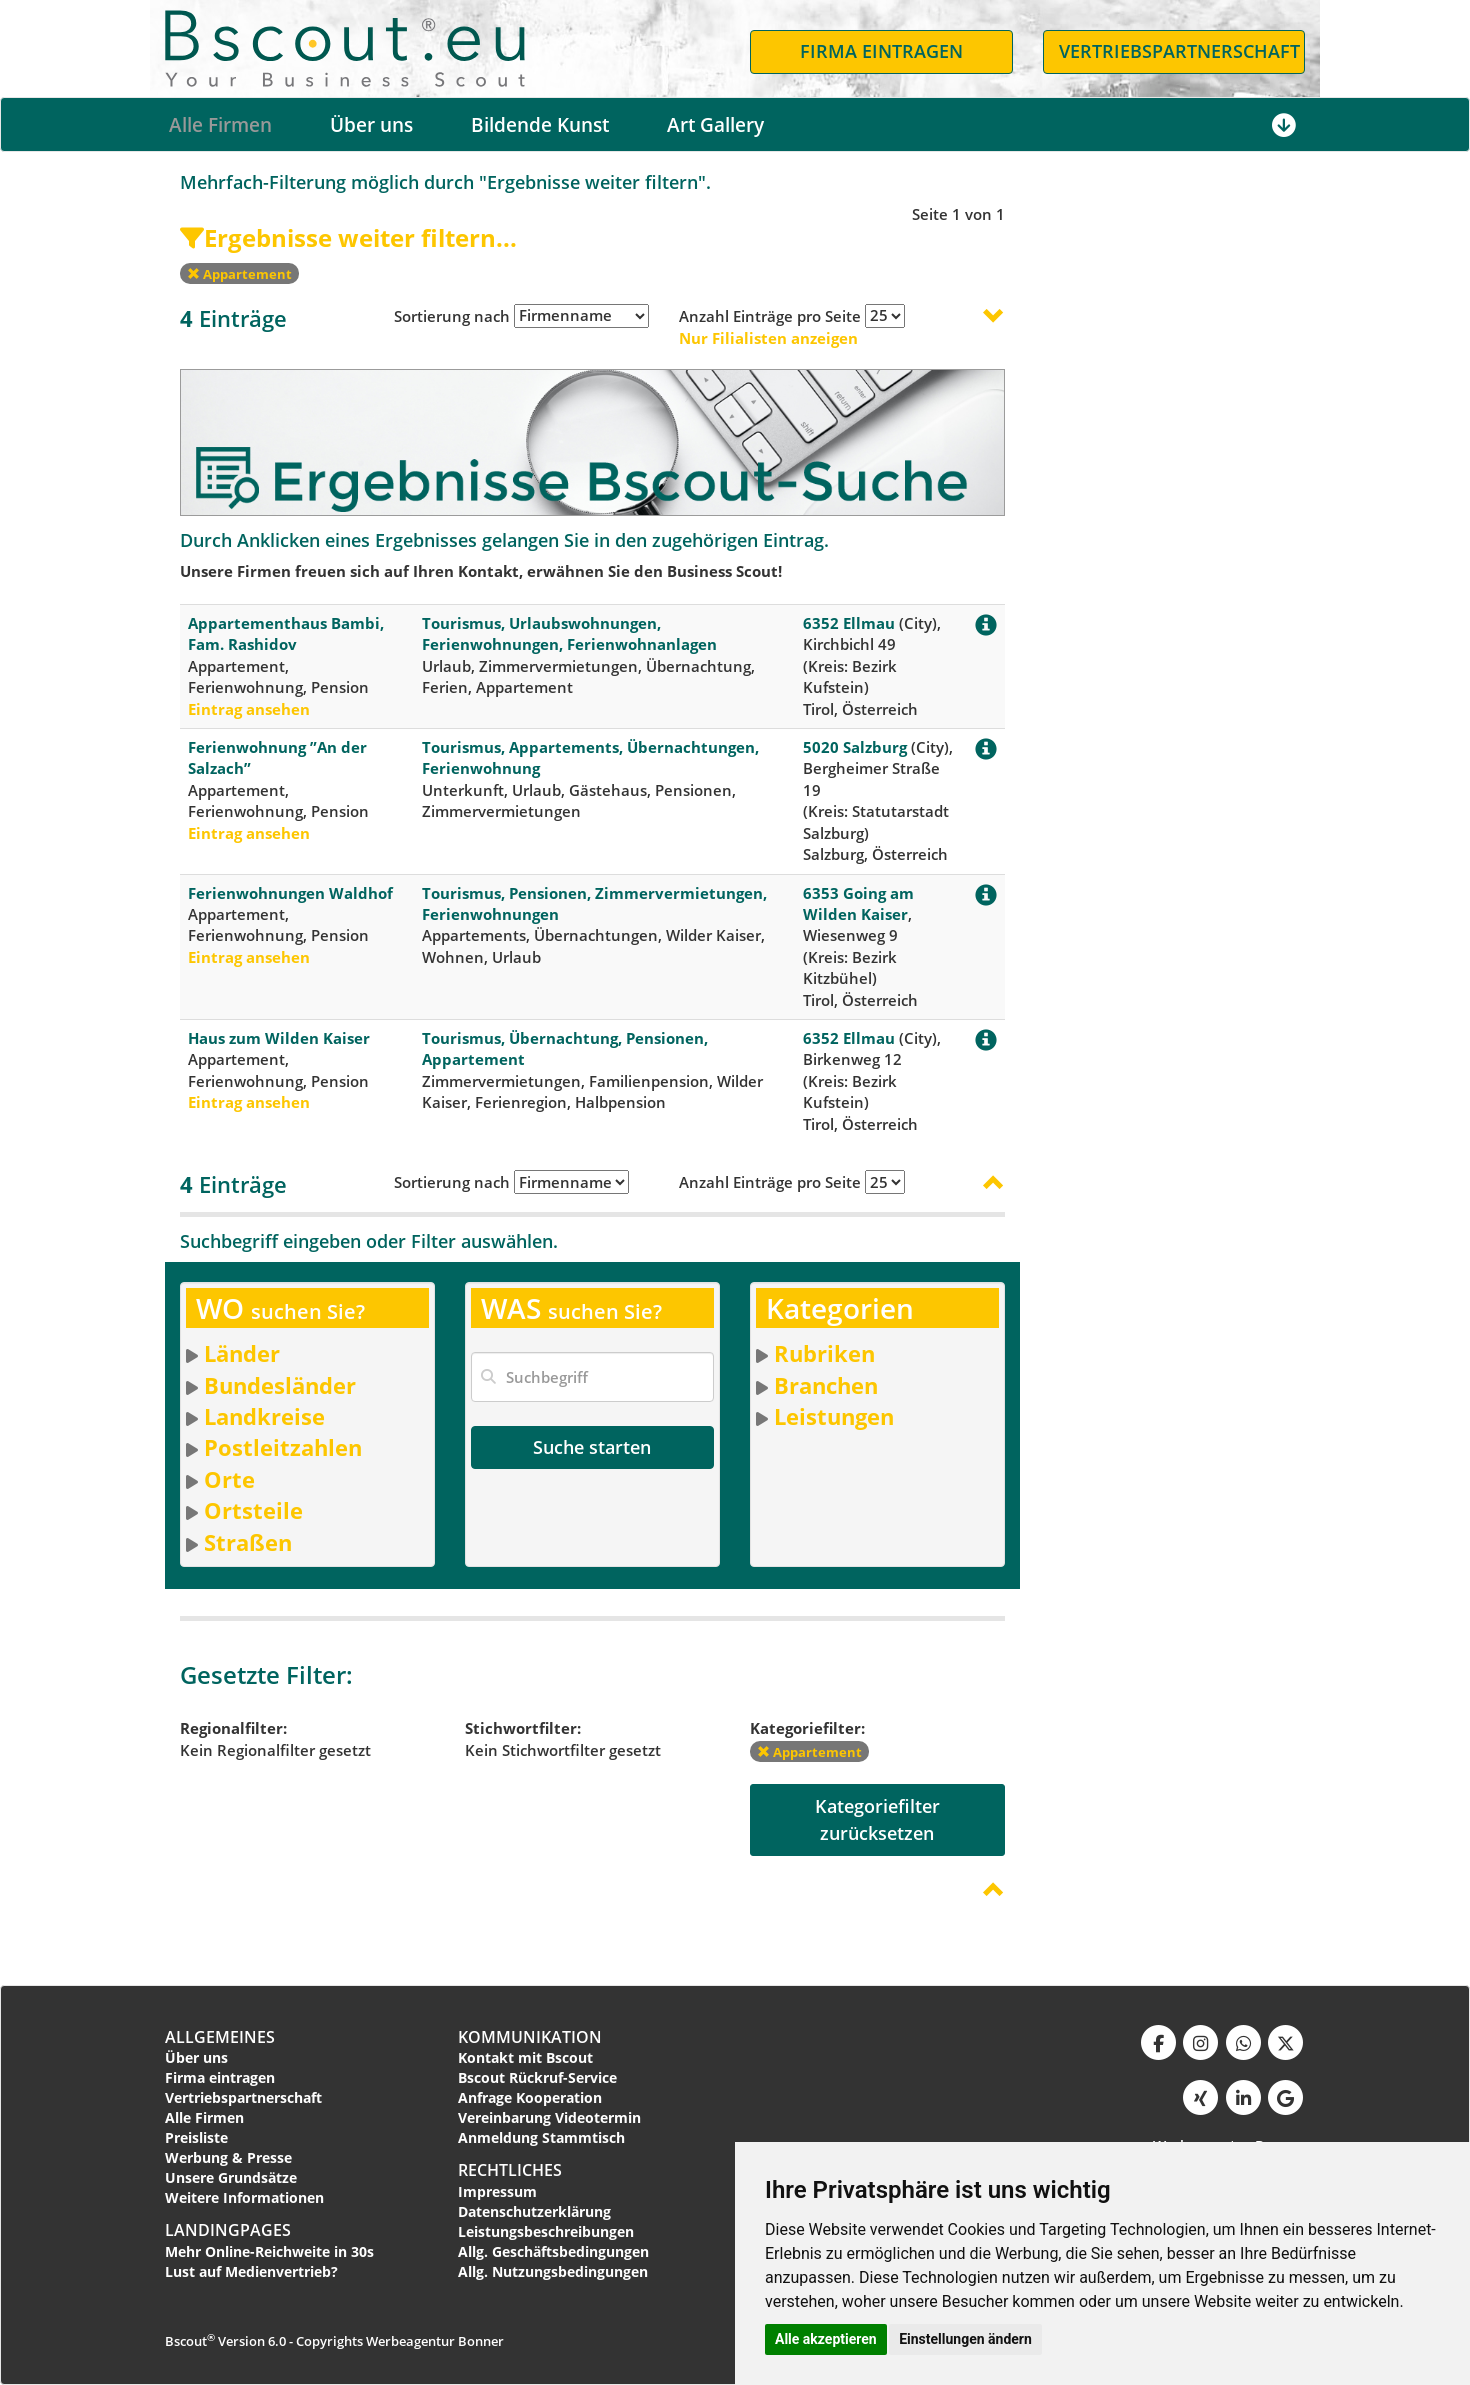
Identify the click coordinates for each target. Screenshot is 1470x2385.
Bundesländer (280, 1385)
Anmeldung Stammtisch (541, 2137)
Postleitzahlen (283, 1447)
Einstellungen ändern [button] (965, 2339)
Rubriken (824, 1353)
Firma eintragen (220, 2077)
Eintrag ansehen (249, 709)
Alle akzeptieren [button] (826, 2339)
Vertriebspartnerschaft (243, 2097)
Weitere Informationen (244, 2197)
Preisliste (196, 2137)
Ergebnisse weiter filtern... (348, 237)
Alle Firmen (220, 125)
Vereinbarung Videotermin (549, 2117)
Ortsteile (253, 1510)
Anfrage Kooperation (530, 2097)
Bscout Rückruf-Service (537, 2077)
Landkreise (264, 1416)
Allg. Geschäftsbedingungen (553, 2251)
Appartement (239, 274)
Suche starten (592, 1447)
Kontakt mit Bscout (525, 2057)
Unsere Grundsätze (231, 2177)
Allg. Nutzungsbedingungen (553, 2271)
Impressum (497, 2191)
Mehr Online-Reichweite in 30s (269, 2251)
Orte (229, 1479)
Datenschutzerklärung (534, 2211)
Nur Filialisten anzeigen (768, 338)
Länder (242, 1353)
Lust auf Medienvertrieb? (251, 2271)
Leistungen (834, 1416)
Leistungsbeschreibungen (546, 2231)
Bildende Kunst (540, 125)
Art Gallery (715, 125)
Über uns (371, 125)
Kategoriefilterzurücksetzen (877, 1819)
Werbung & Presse (228, 2157)
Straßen (248, 1542)
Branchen (826, 1385)
